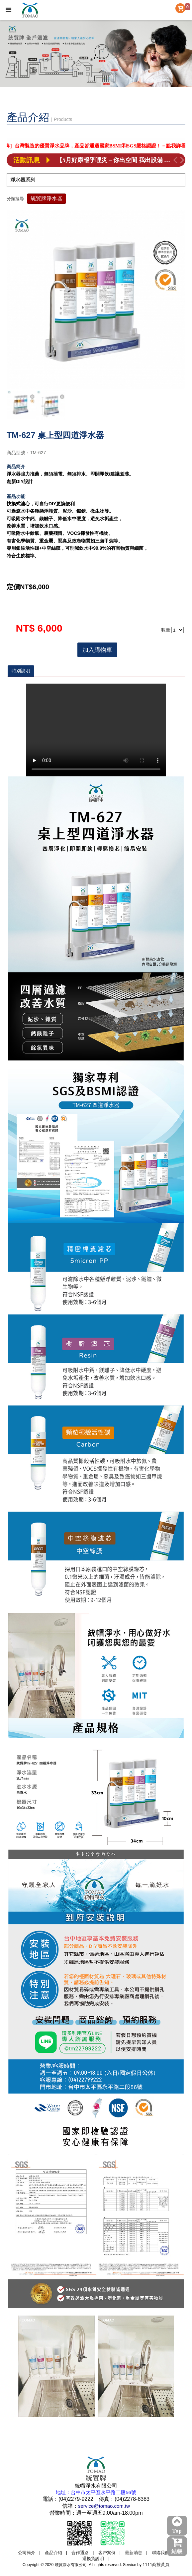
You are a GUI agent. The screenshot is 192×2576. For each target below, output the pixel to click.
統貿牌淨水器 (46, 198)
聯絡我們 (160, 2552)
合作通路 (80, 2552)
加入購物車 (97, 649)
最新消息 (133, 2552)
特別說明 (21, 670)
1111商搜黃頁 (156, 2564)
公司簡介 (26, 2552)
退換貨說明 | (95, 2558)
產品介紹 (53, 2552)
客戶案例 (107, 2552)
